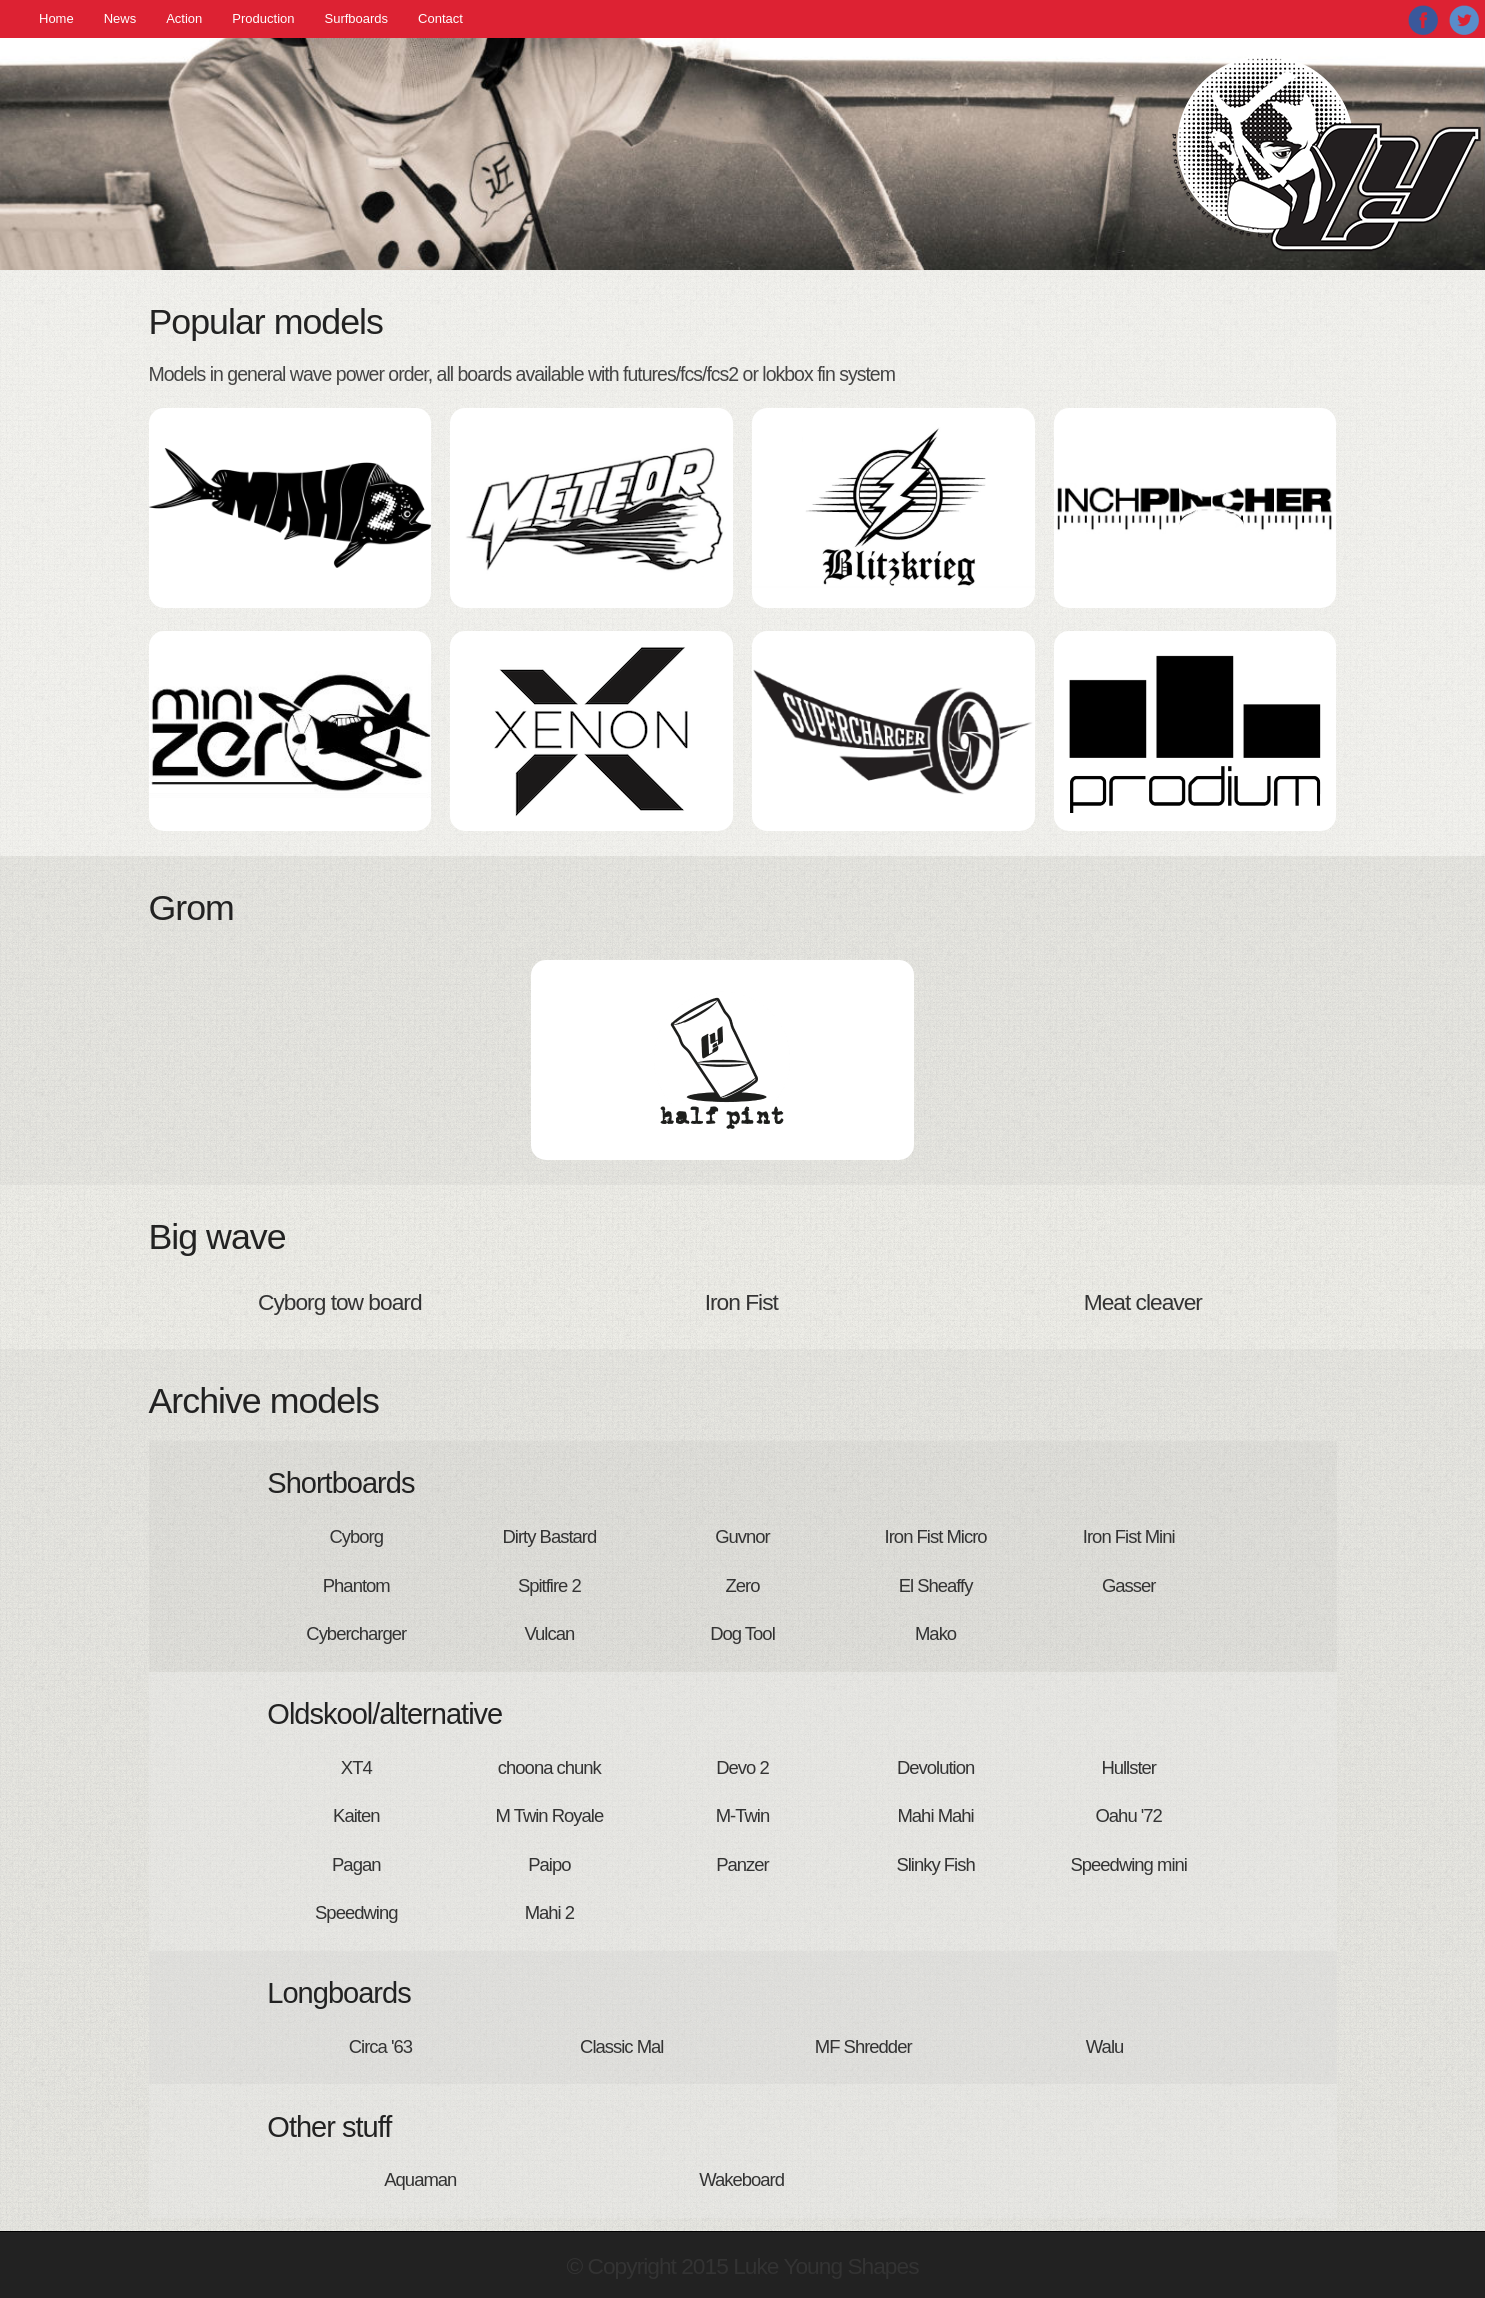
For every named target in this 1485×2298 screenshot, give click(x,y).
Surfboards (357, 18)
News (120, 18)
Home (56, 18)
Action (184, 18)
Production (263, 18)
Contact (440, 18)
